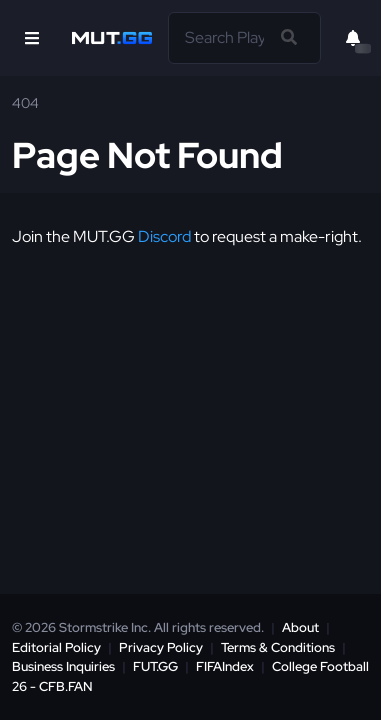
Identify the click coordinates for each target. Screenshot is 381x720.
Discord (164, 236)
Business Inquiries (63, 666)
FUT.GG (155, 666)
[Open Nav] (32, 38)
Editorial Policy (56, 647)
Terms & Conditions (278, 647)
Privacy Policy (161, 647)
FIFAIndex (225, 666)
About (300, 627)
